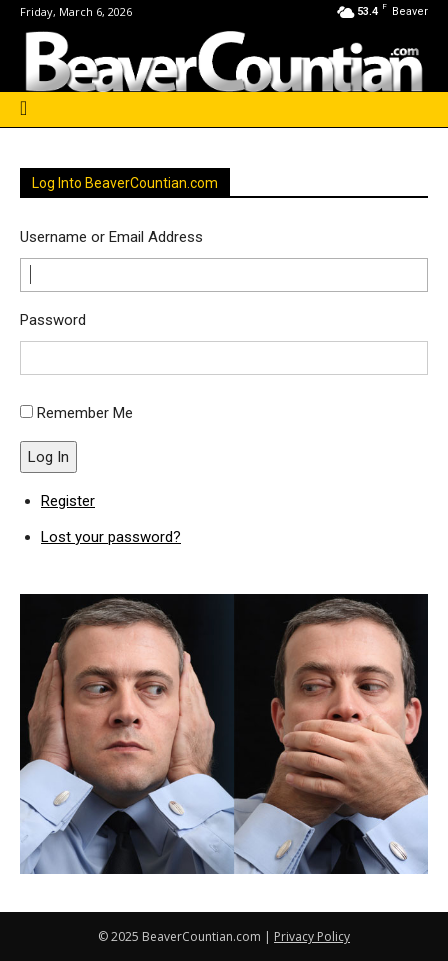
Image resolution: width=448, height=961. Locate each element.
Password (53, 320)
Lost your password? (111, 537)
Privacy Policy (312, 936)
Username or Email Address (111, 237)
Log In (48, 457)
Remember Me (85, 413)
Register (68, 501)
